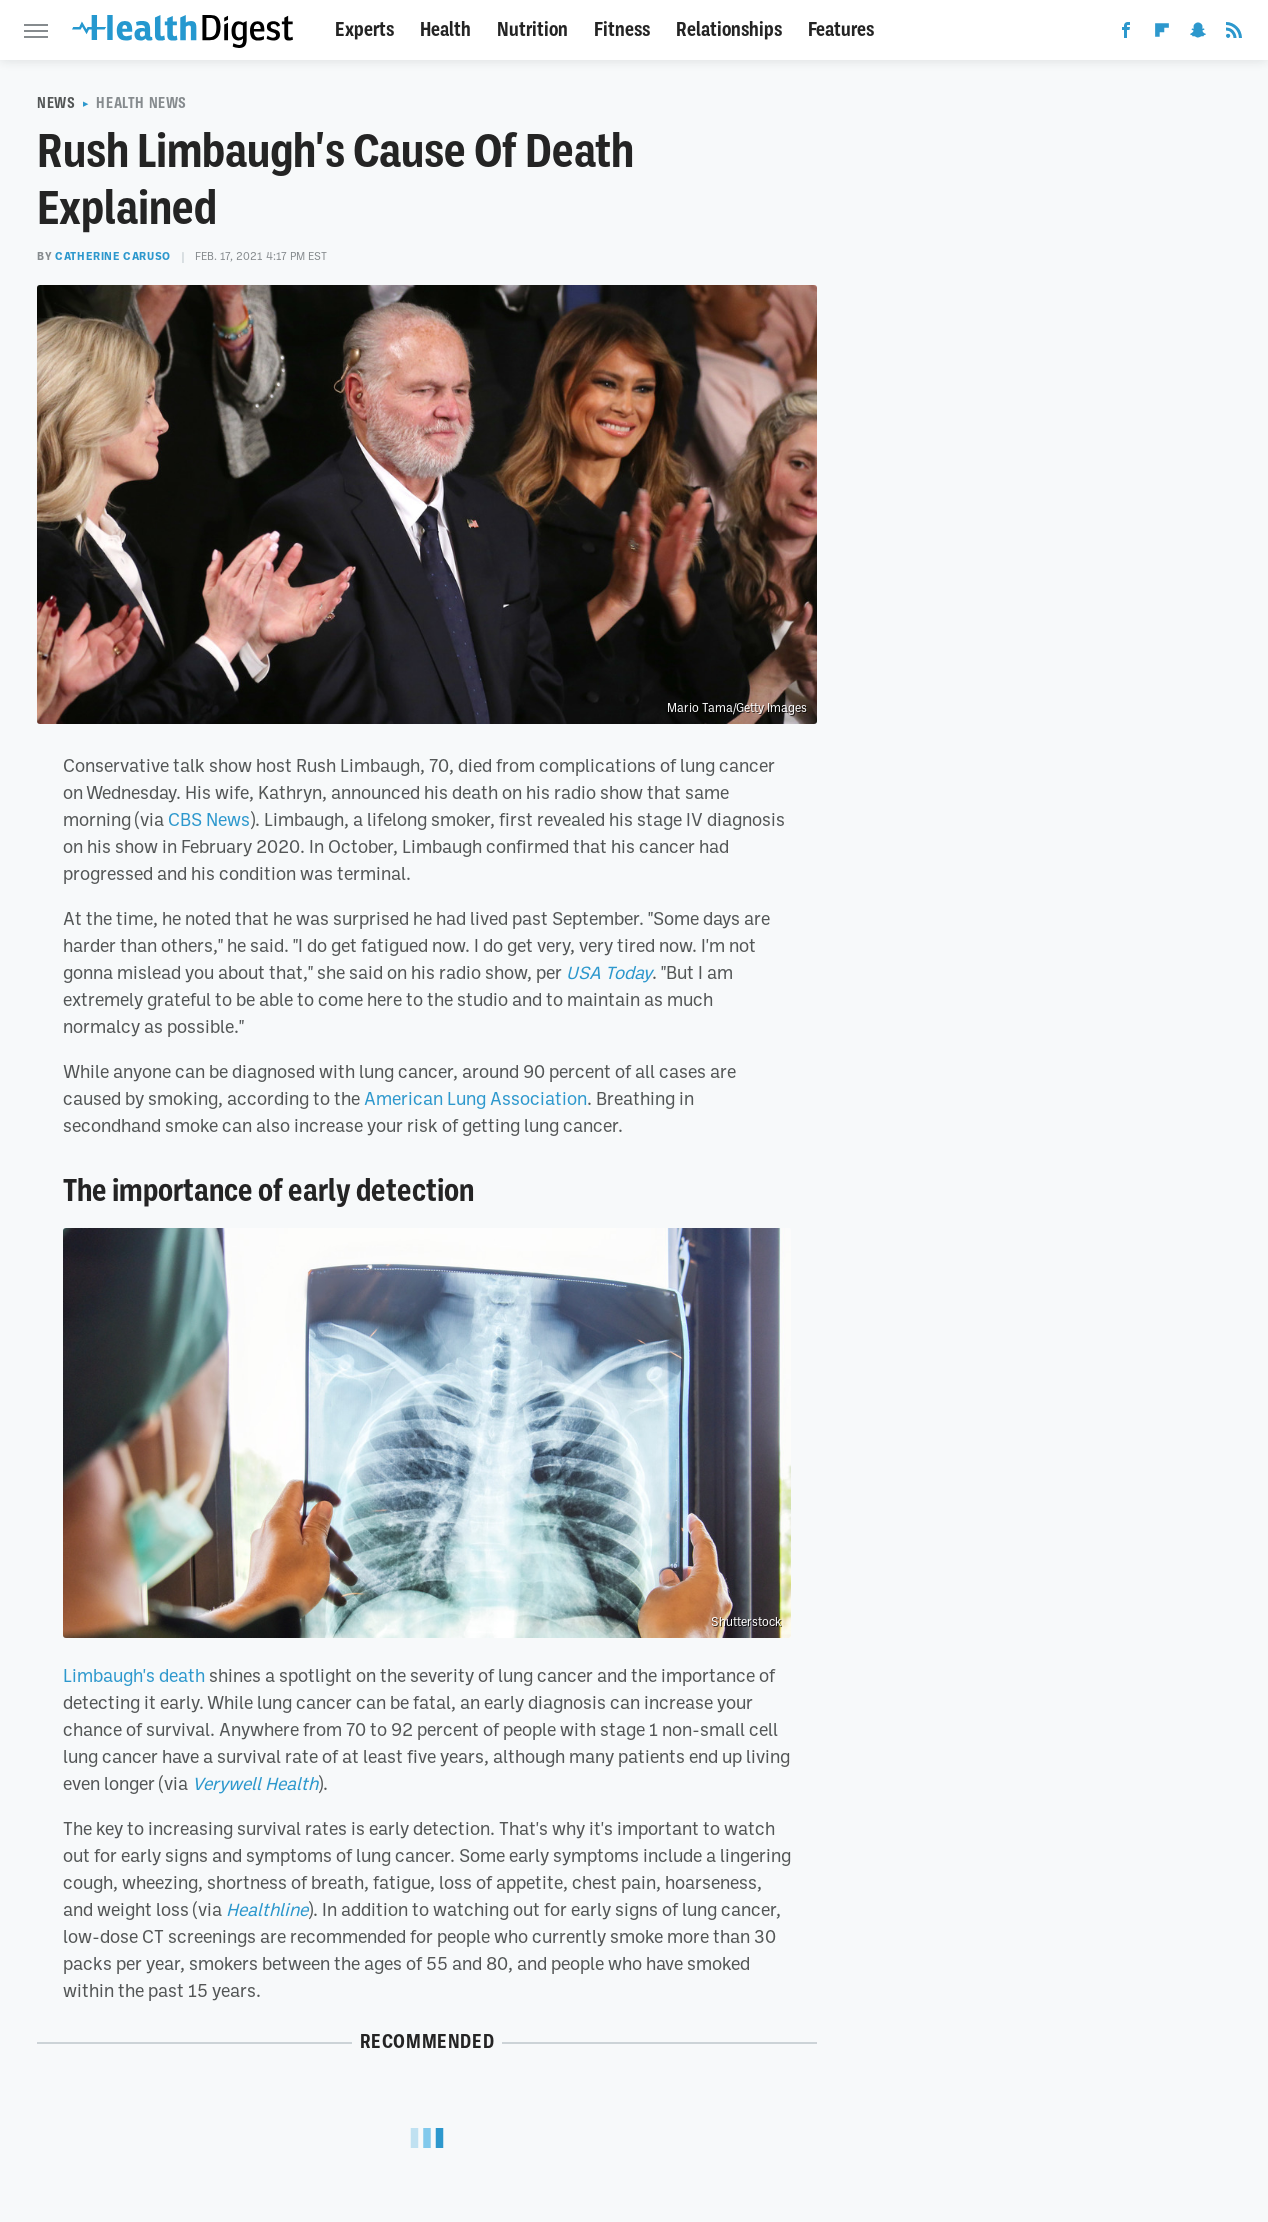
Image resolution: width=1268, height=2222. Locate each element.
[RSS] (1234, 34)
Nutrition (532, 29)
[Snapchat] (1198, 34)
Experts (364, 29)
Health (445, 29)
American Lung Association (475, 1098)
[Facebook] (1126, 34)
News (56, 103)
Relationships (729, 29)
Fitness (622, 29)
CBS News (209, 819)
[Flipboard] (1162, 34)
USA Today (609, 972)
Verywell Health (255, 1783)
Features (841, 29)
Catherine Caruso (113, 256)
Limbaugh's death (134, 1675)
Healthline (267, 1909)
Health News (141, 103)
